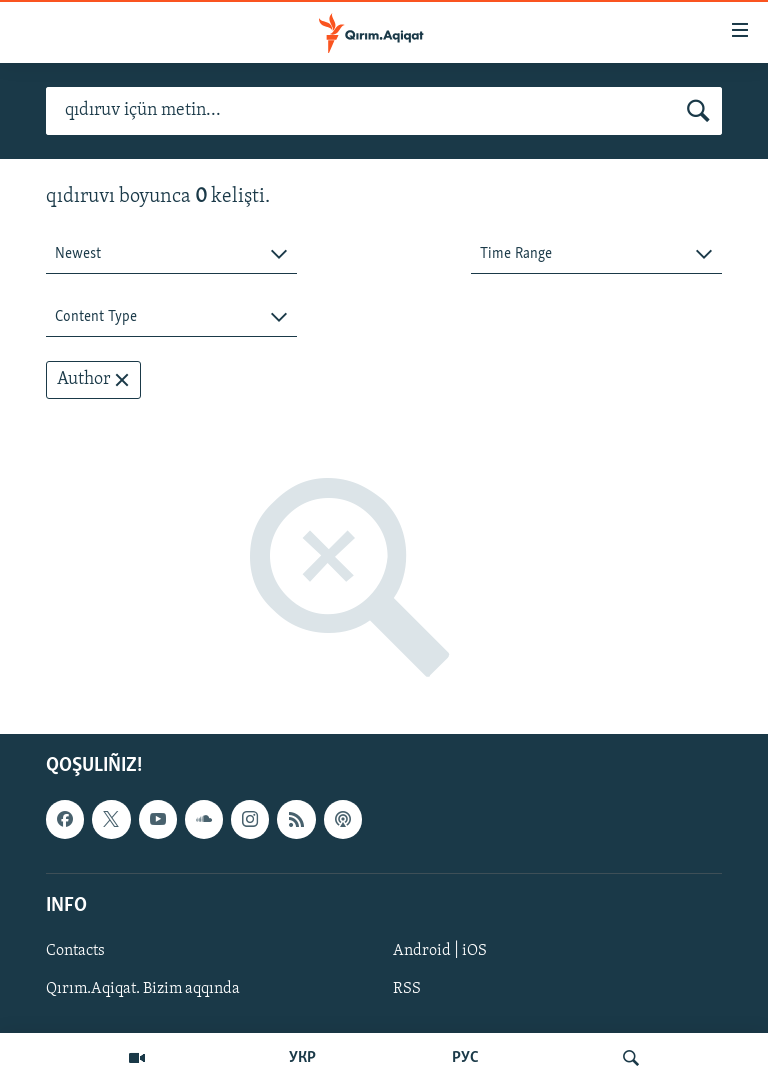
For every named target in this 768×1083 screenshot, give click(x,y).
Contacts (75, 951)
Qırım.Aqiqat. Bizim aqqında (143, 989)
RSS (407, 989)
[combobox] (171, 254)
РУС (465, 1058)
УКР (302, 1058)
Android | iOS (440, 951)
